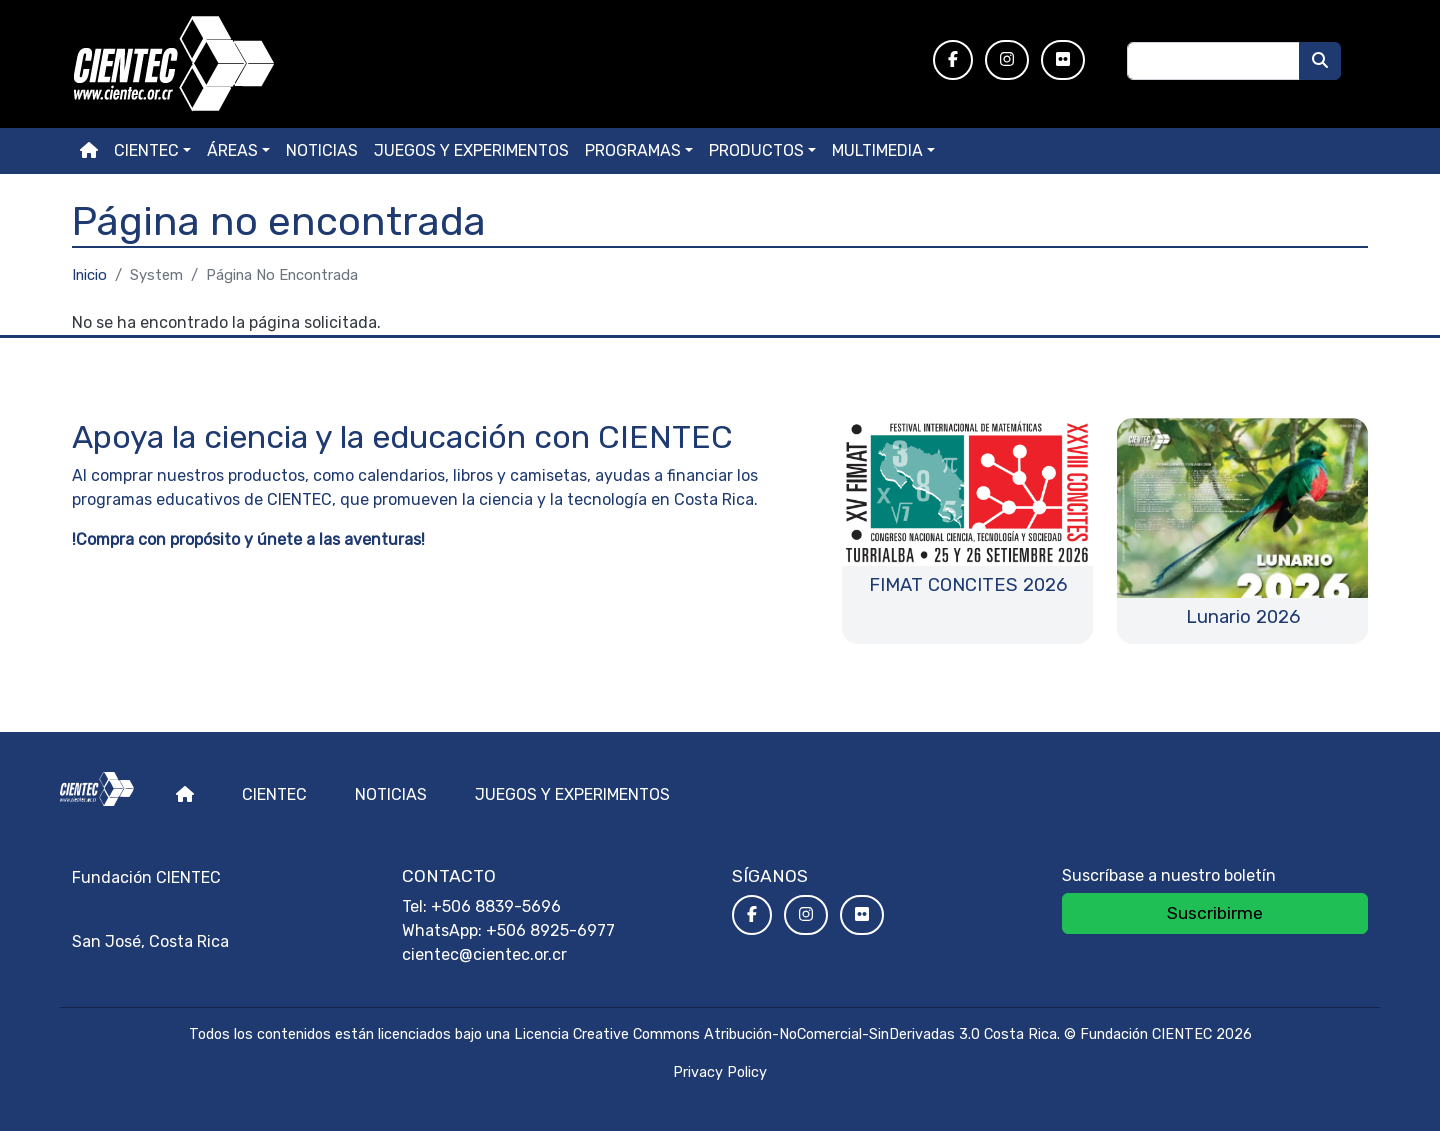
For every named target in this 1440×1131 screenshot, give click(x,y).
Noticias (322, 150)
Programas (633, 150)
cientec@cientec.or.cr (484, 954)
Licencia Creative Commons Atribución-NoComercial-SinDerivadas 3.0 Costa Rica (785, 1034)
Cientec (274, 794)
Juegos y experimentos (471, 150)
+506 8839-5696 (496, 906)
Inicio (89, 275)
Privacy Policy (720, 1072)
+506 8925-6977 (550, 930)
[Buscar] (1320, 61)
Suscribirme (1215, 913)
